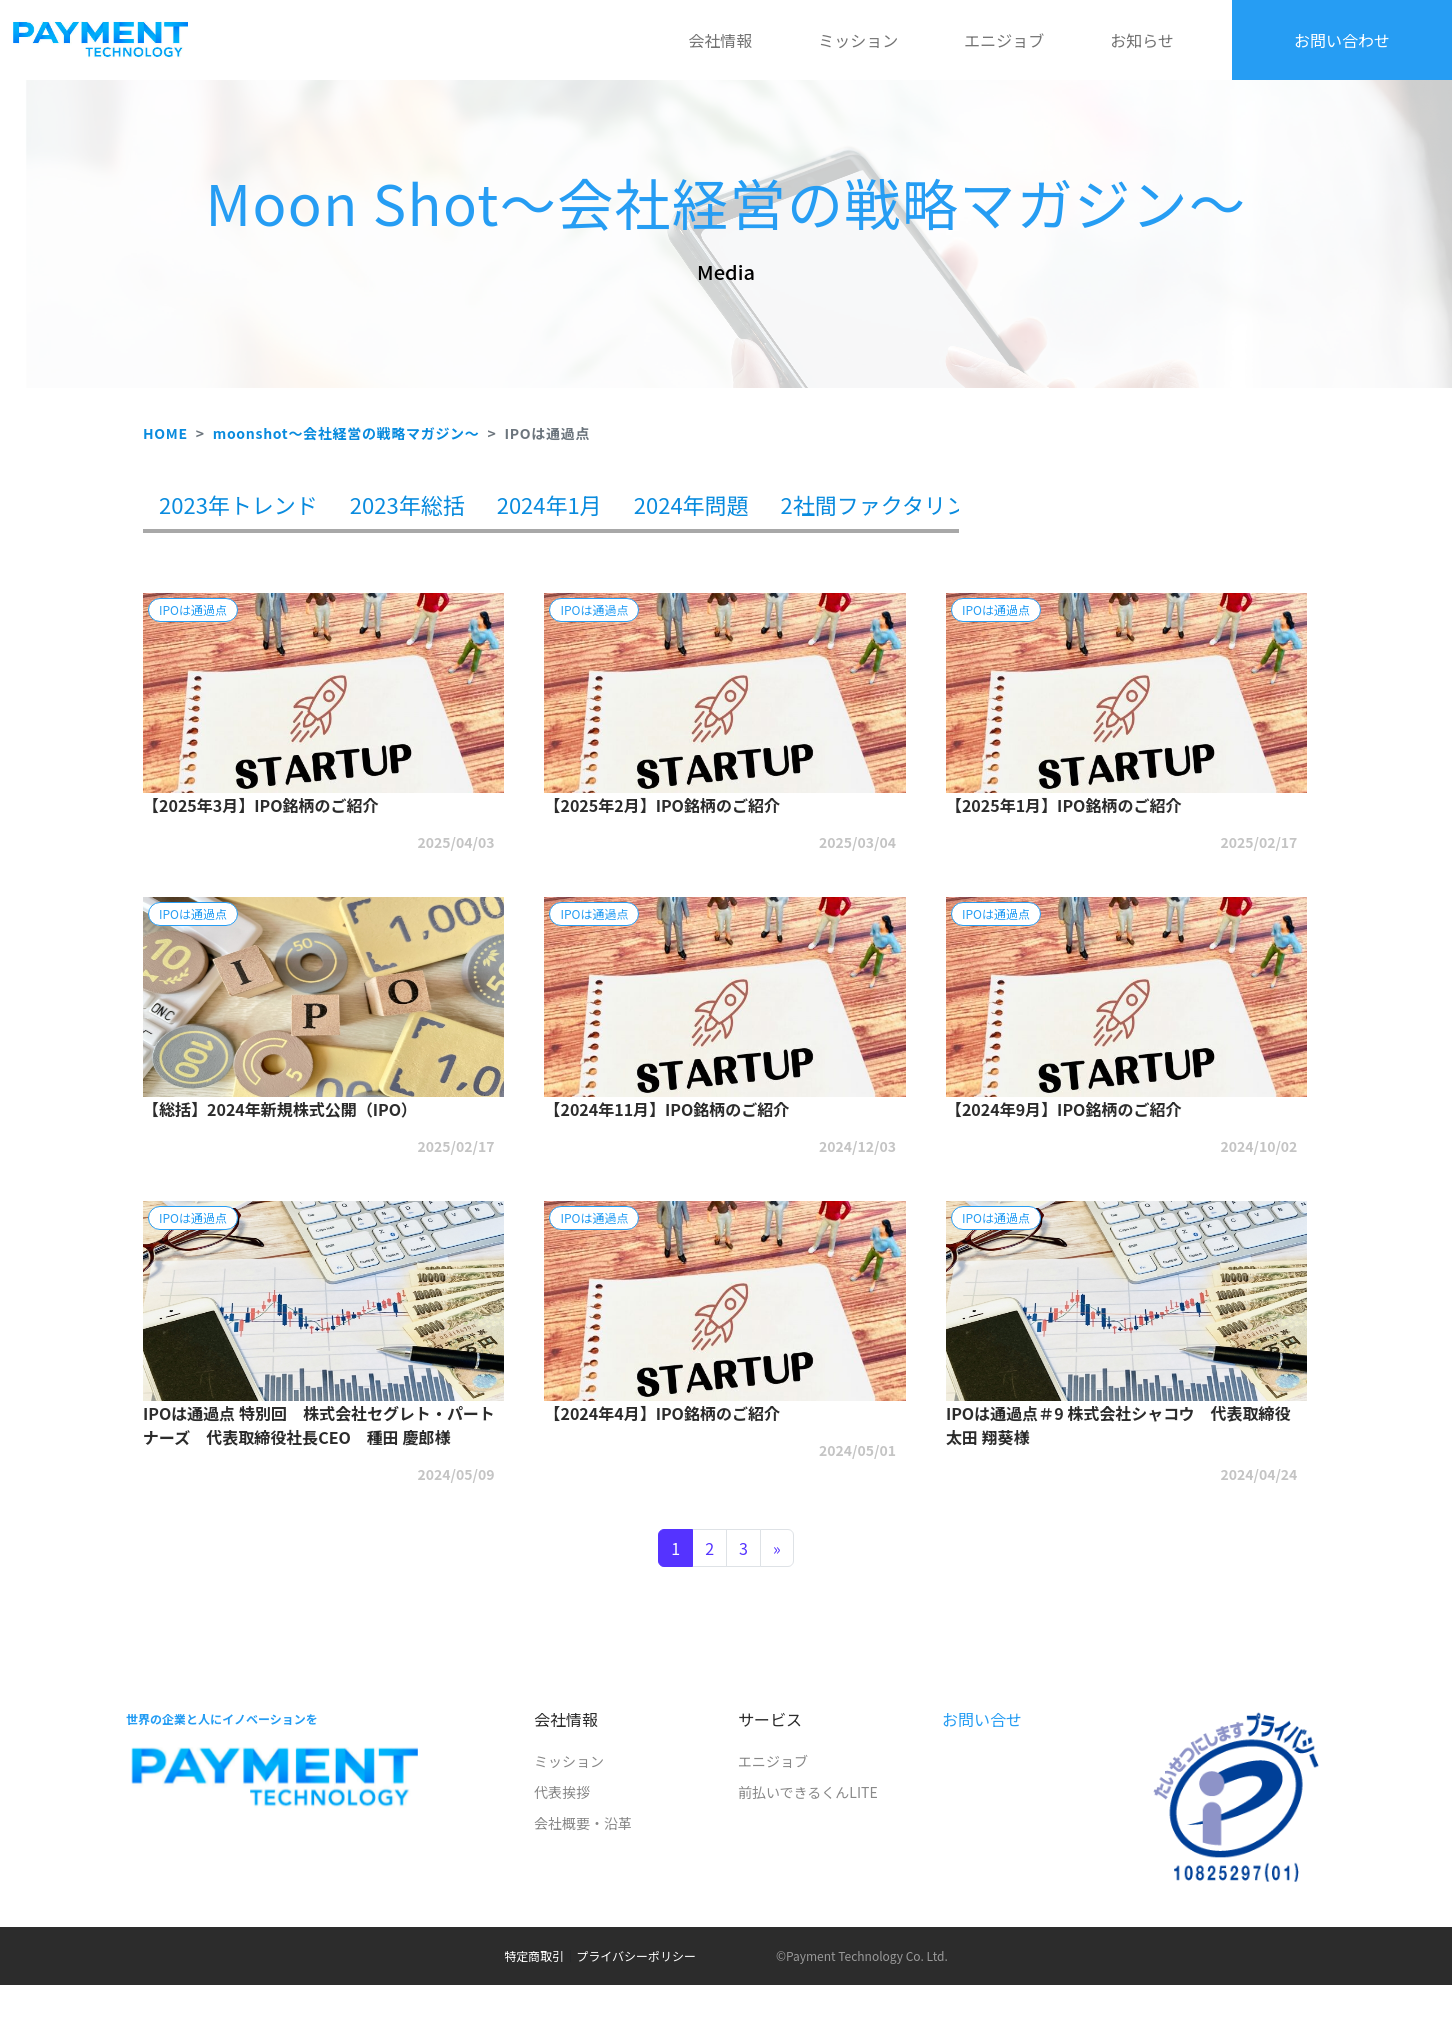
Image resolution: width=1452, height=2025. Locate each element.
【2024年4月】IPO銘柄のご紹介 (661, 1413)
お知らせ (1142, 40)
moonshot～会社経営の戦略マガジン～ (346, 433)
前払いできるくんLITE (808, 1792)
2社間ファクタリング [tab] (885, 504)
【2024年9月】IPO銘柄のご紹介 (1063, 1109)
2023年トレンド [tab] (238, 504)
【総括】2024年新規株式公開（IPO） (280, 1109)
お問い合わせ (1342, 40)
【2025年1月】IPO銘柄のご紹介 (1063, 805)
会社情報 (720, 40)
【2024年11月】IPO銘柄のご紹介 (666, 1109)
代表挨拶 (562, 1792)
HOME (165, 433)
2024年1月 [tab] (549, 504)
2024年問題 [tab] (691, 504)
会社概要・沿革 (583, 1823)
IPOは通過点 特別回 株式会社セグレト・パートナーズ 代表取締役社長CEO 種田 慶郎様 (319, 1425)
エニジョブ (1004, 40)
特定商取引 (534, 1955)
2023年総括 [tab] (407, 504)
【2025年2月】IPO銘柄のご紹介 (661, 805)
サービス (770, 1719)
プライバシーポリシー (636, 1955)
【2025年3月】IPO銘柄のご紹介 (260, 805)
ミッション (858, 40)
